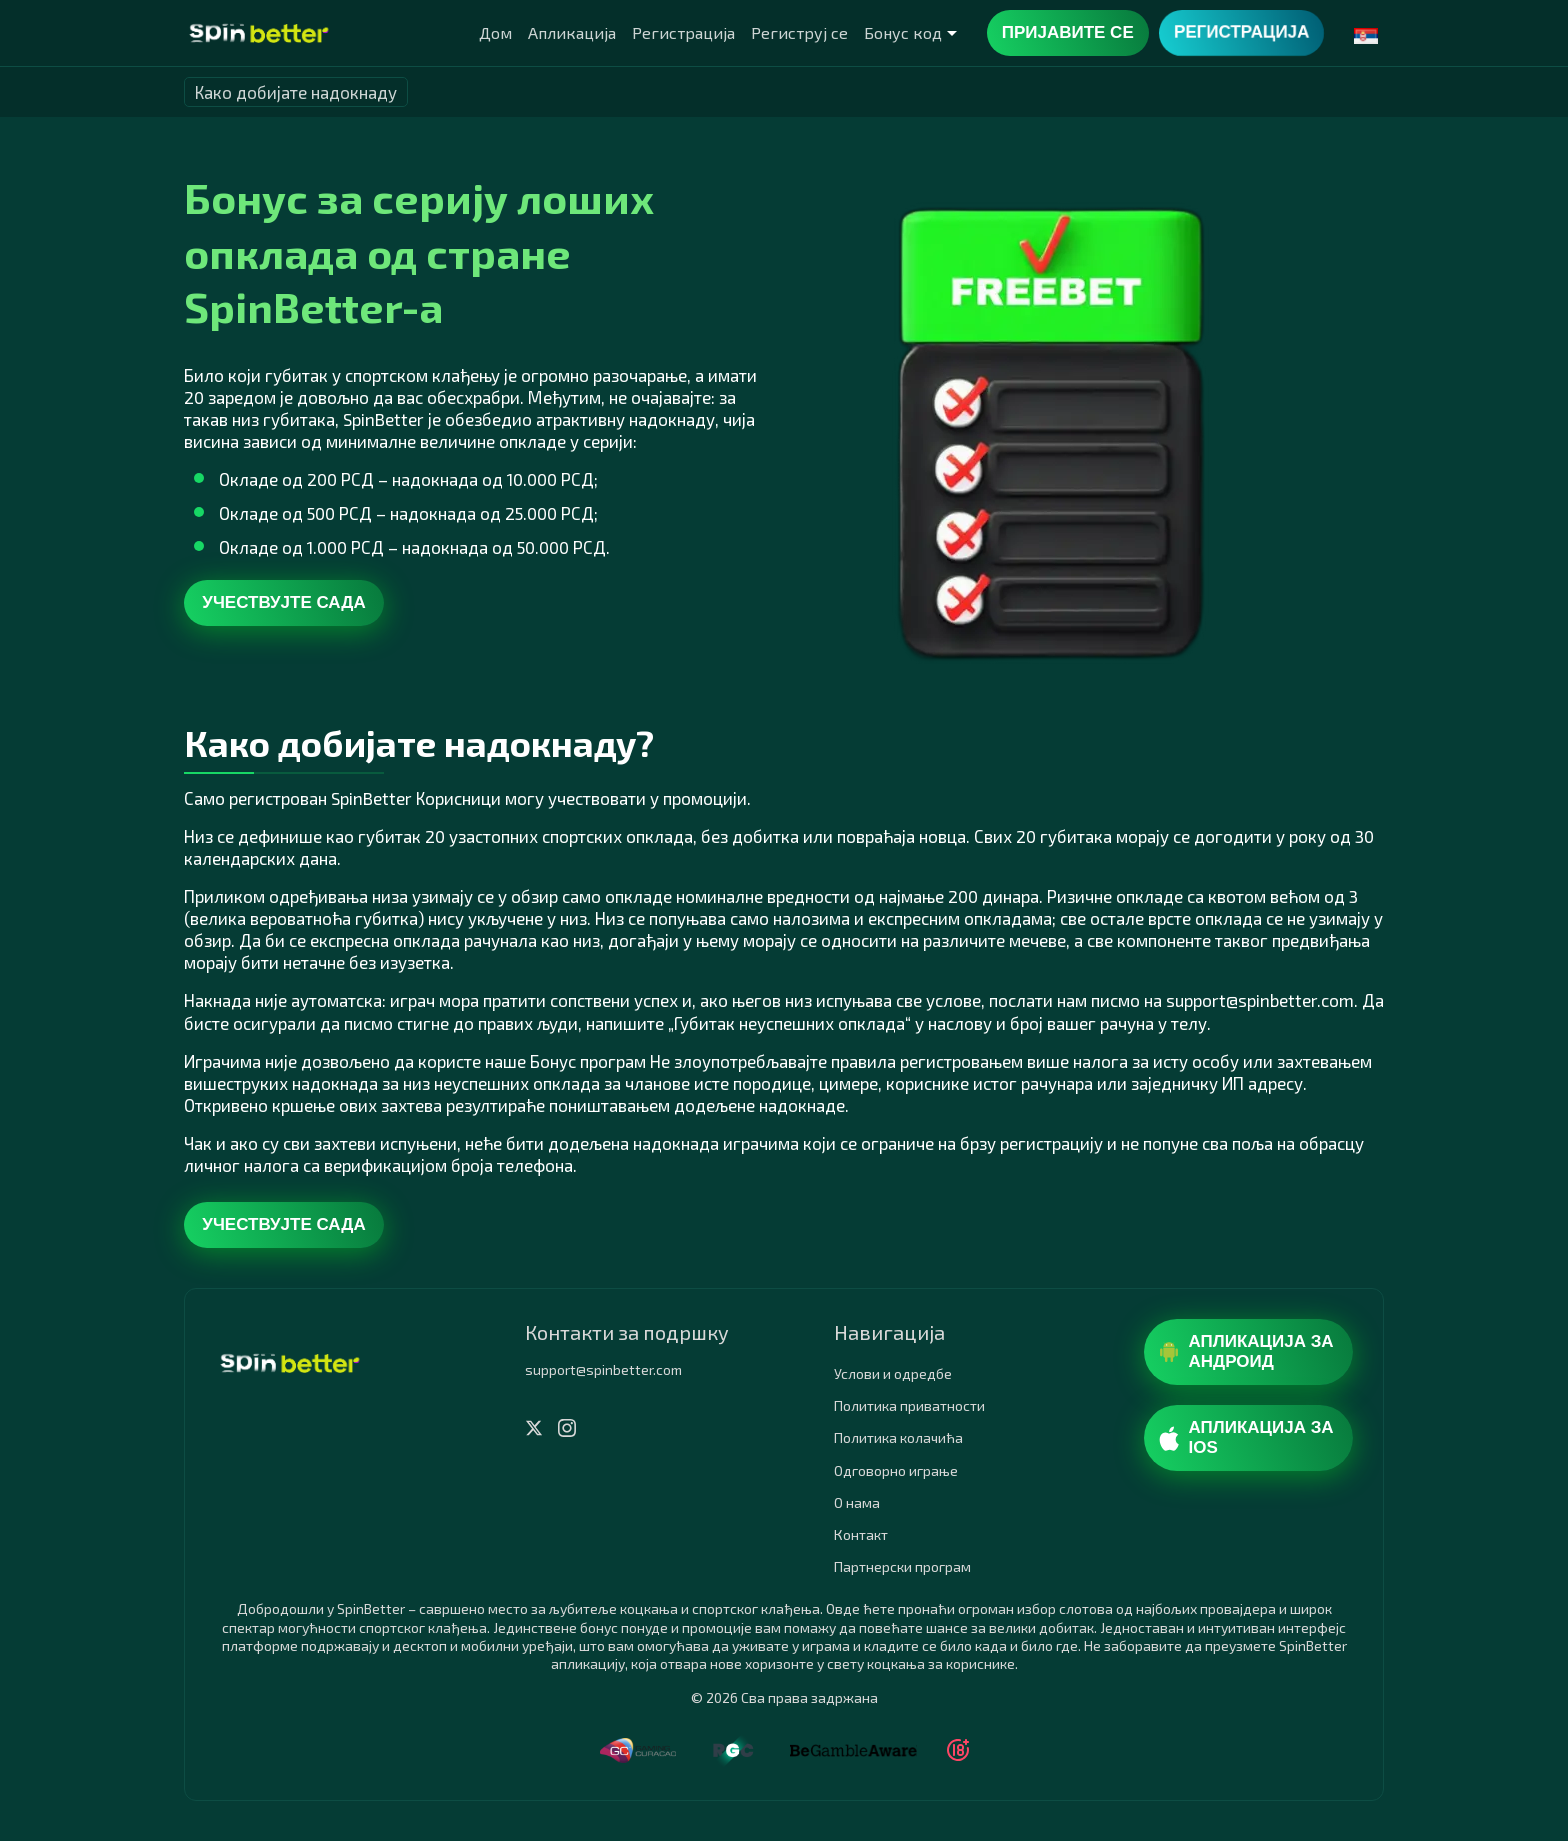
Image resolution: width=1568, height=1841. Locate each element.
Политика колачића (898, 1437)
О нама (857, 1502)
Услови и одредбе (893, 1373)
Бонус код (903, 32)
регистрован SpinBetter (320, 798)
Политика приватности (909, 1405)
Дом (495, 32)
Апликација (572, 32)
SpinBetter (383, 419)
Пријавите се (1068, 32)
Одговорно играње (896, 1470)
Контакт (861, 1534)
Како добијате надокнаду (296, 92)
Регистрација (683, 32)
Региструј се (799, 32)
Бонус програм (588, 1061)
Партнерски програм (902, 1566)
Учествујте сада (283, 602)
